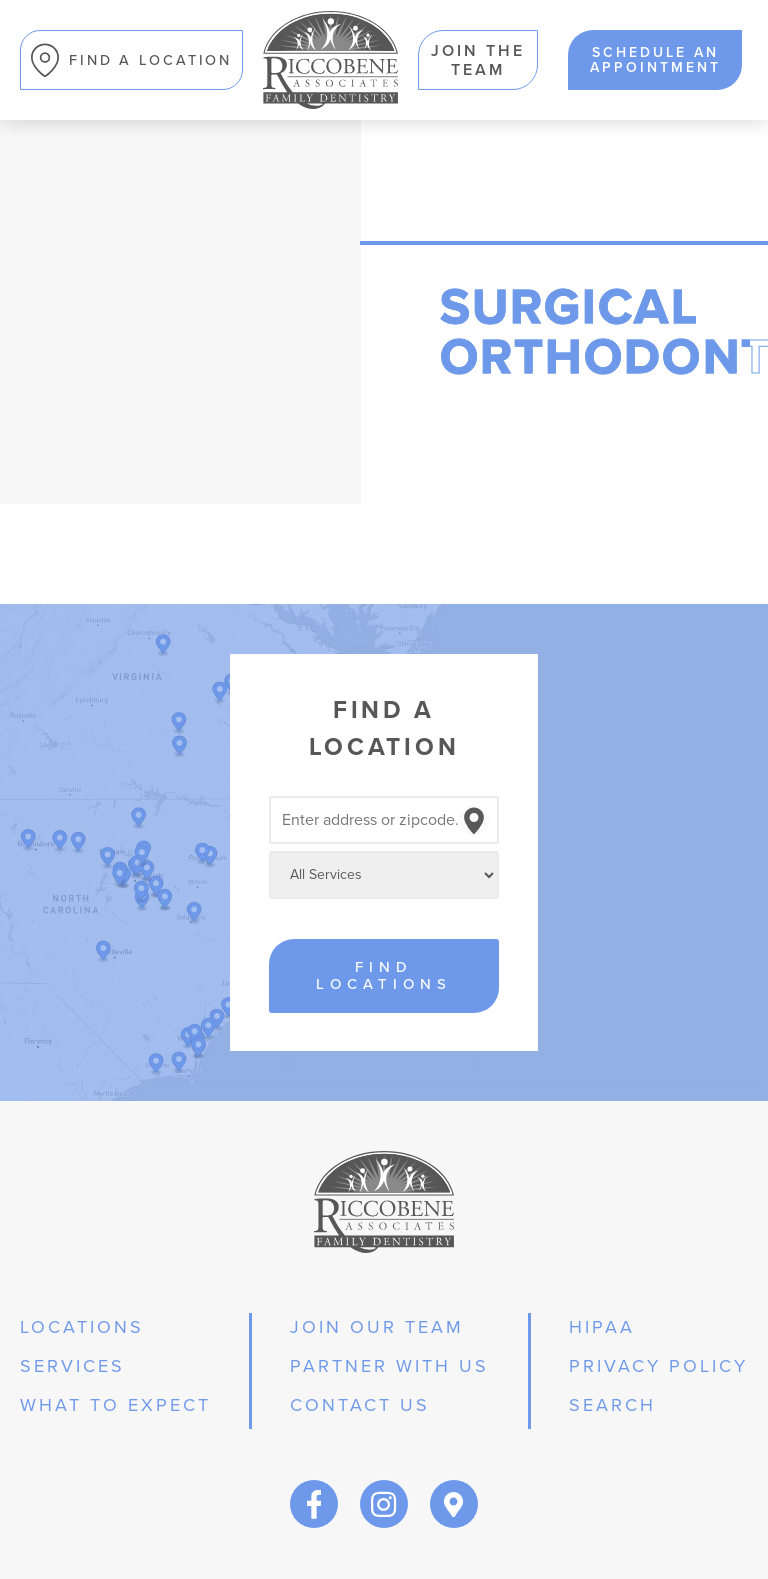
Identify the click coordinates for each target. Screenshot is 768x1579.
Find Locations (384, 975)
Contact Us (360, 1405)
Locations (82, 1327)
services (72, 1366)
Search (612, 1405)
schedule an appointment (655, 59)
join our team (377, 1327)
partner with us (389, 1366)
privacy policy (658, 1366)
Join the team (478, 60)
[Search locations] (384, 820)
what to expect (115, 1405)
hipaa (602, 1327)
